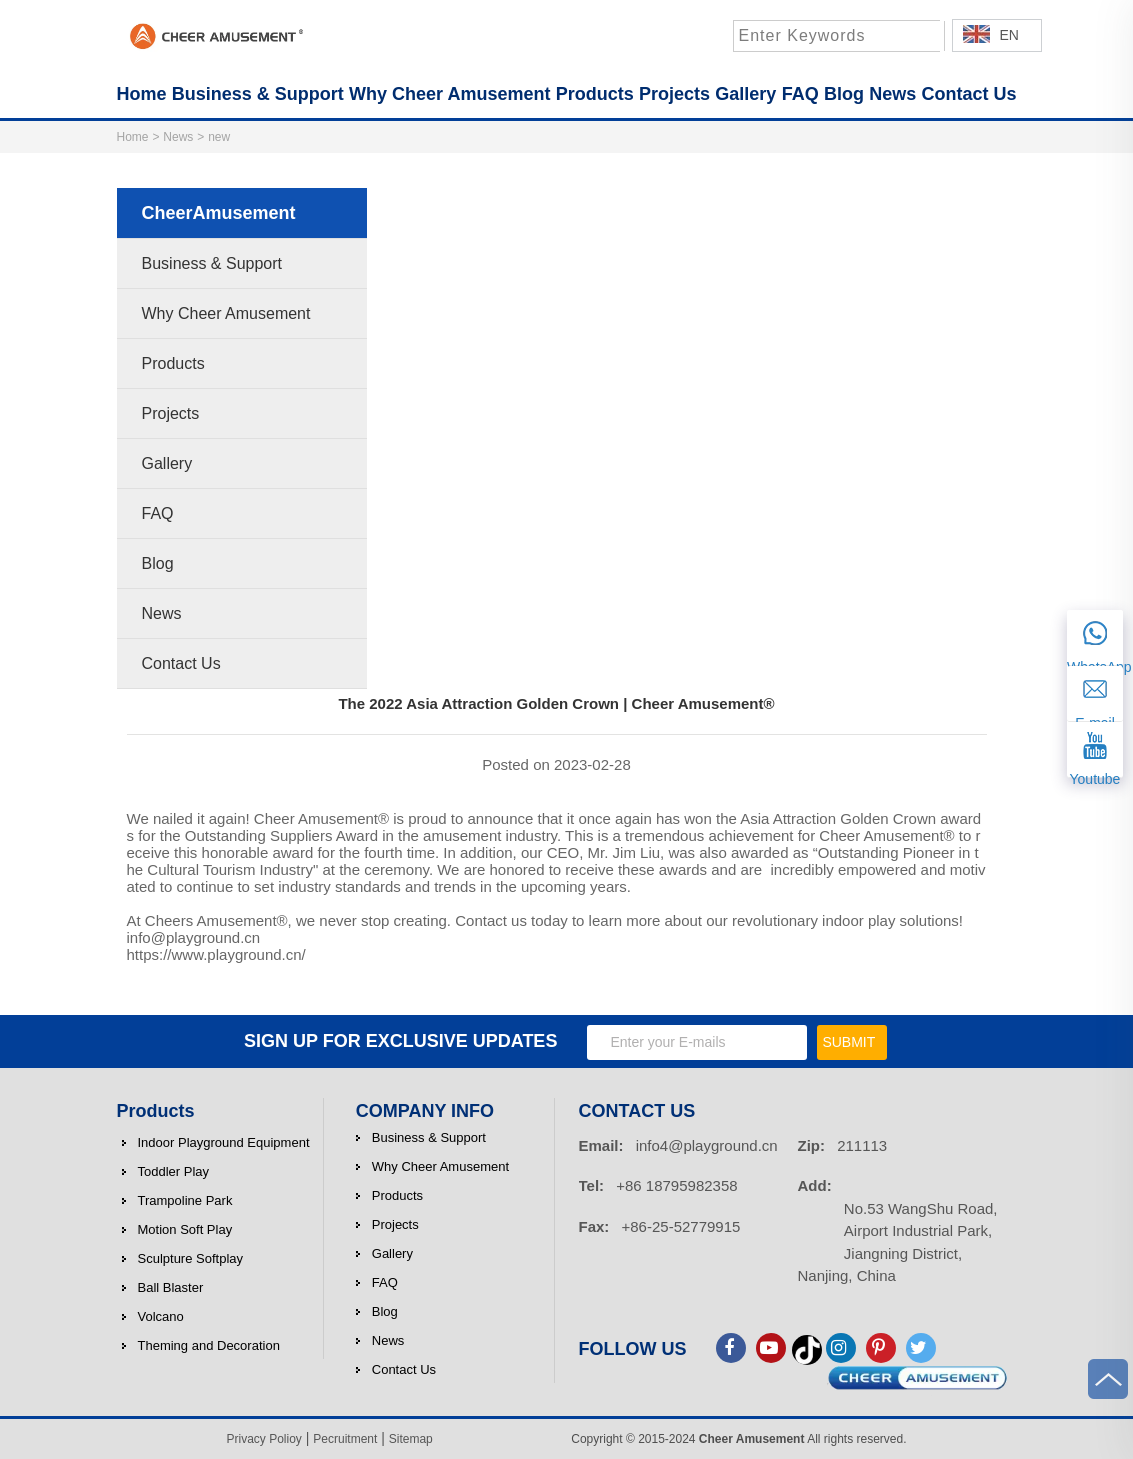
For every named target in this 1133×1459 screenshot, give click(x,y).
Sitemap (411, 1439)
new (219, 137)
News (178, 137)
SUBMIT (848, 1042)
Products (156, 1111)
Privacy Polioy (264, 1439)
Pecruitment (345, 1439)
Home (133, 137)
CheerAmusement (219, 213)
